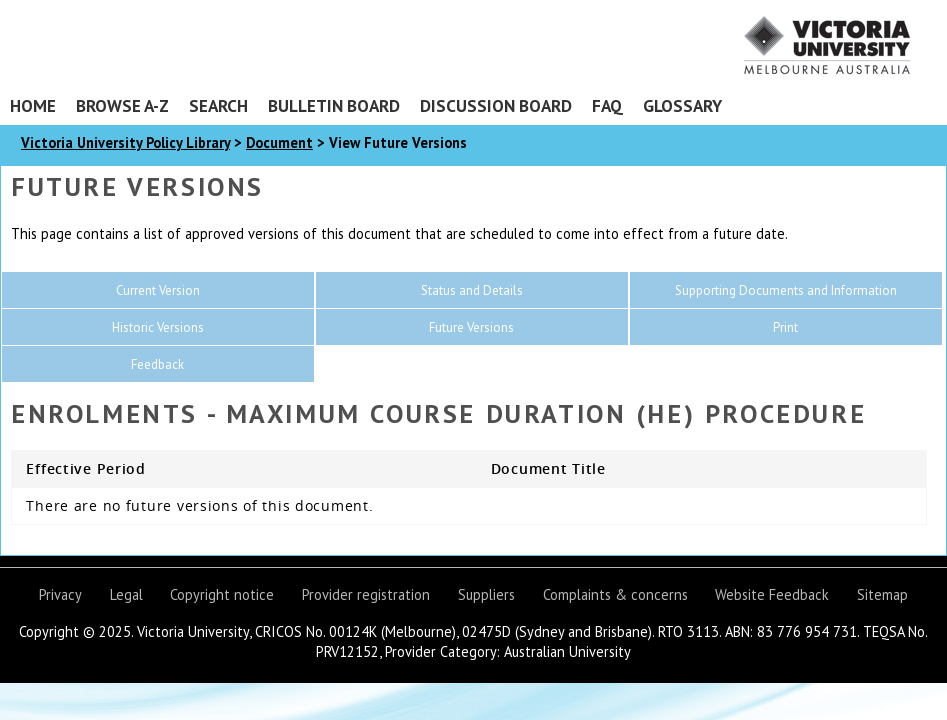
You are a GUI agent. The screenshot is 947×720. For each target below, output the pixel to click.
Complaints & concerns (615, 594)
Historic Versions (158, 327)
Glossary (682, 105)
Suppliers (486, 594)
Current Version (158, 290)
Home (33, 105)
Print (785, 327)
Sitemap (882, 594)
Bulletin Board (334, 105)
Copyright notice (222, 594)
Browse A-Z (122, 105)
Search (218, 105)
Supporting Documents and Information (786, 290)
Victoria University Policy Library (125, 142)
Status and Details (472, 290)
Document (279, 142)
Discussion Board (496, 105)
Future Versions (471, 327)
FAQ (607, 105)
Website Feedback (772, 594)
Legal (126, 594)
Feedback (157, 364)
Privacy (60, 594)
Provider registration (366, 594)
